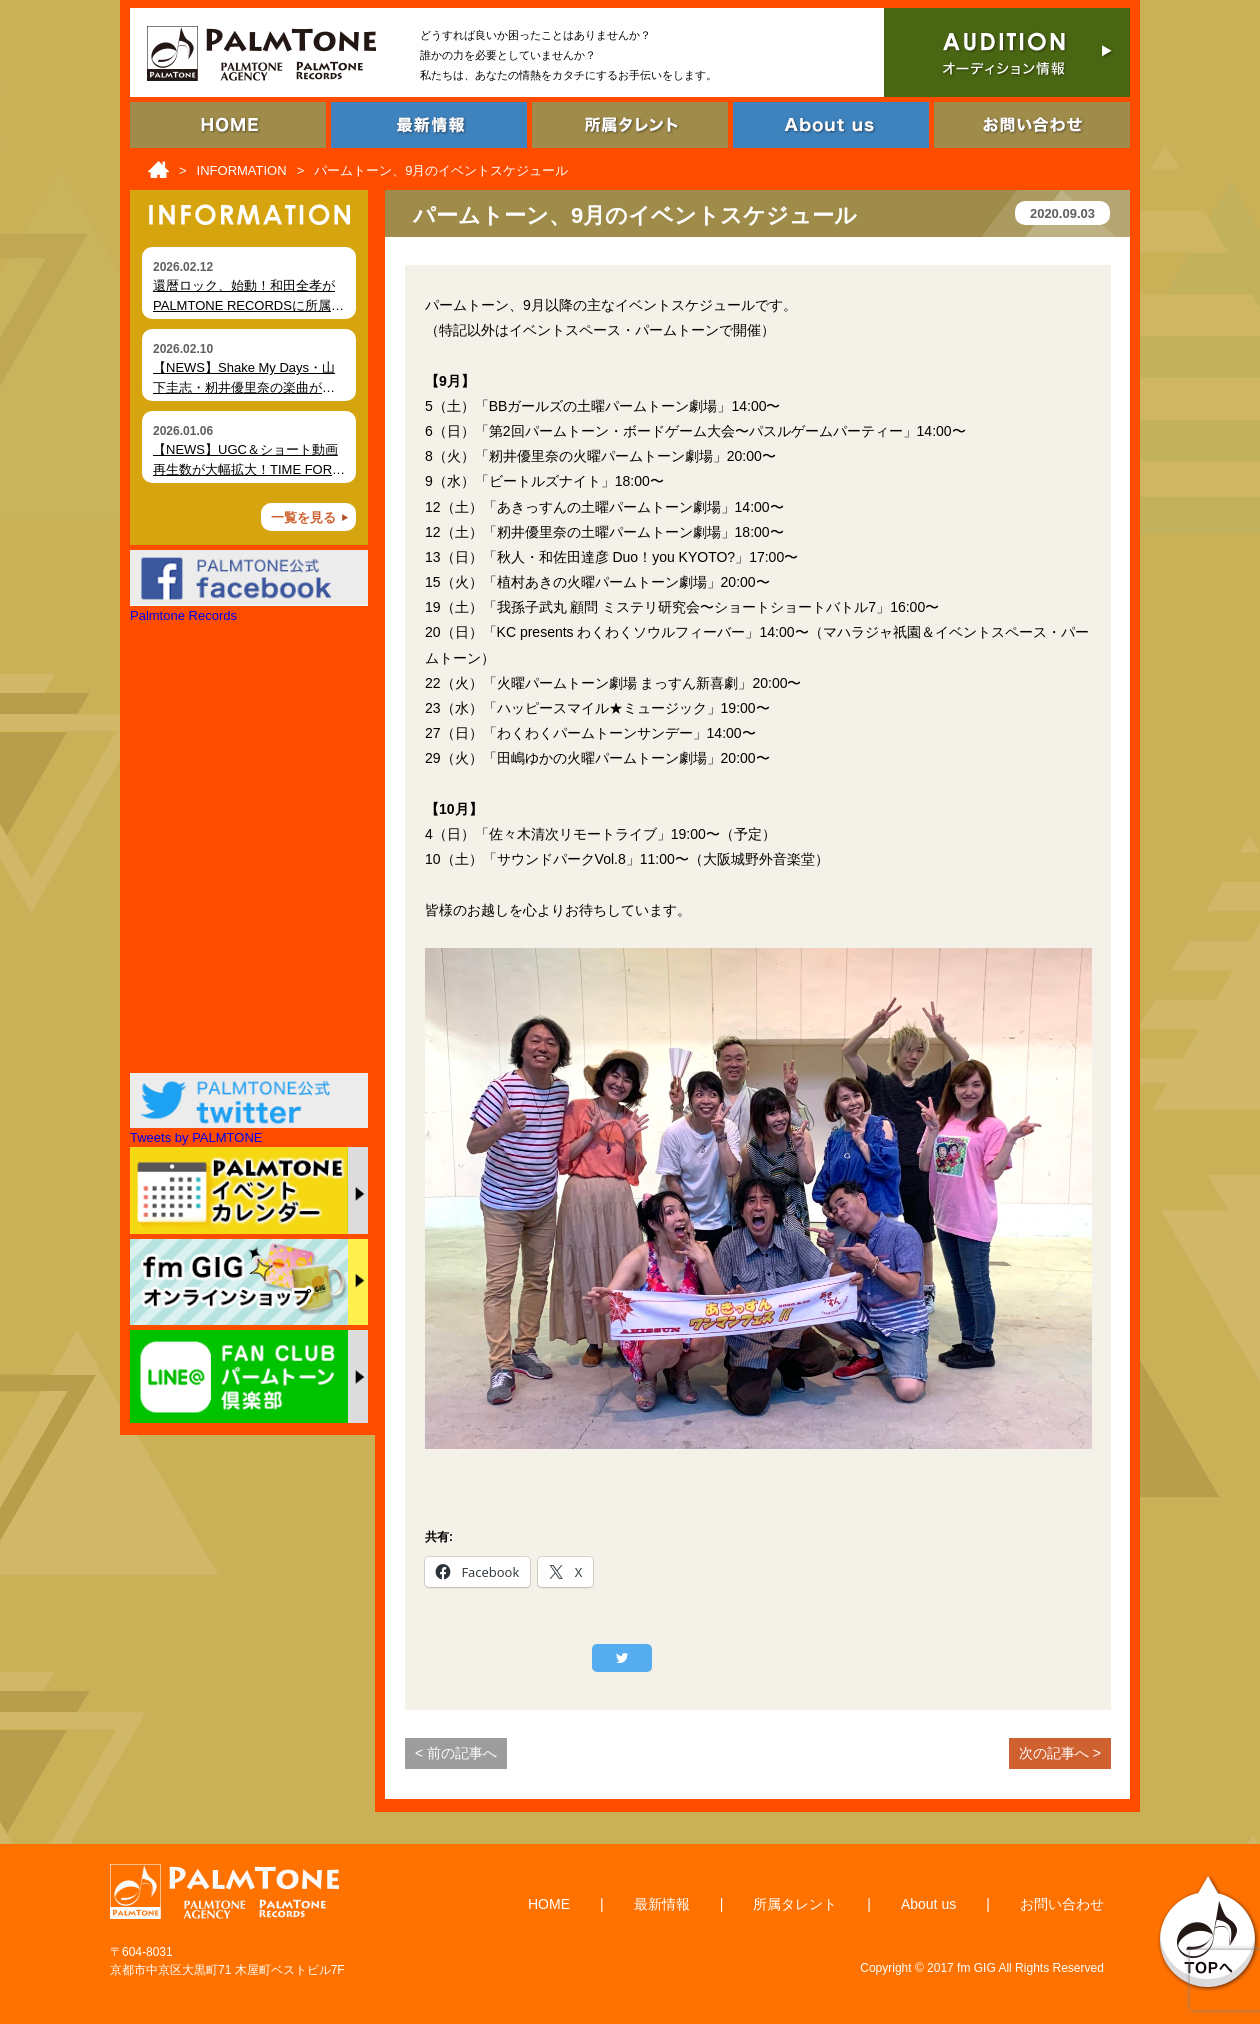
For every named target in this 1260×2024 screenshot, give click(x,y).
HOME (549, 1904)
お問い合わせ (1062, 1904)
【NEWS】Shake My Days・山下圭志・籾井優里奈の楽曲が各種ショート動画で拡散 (244, 387)
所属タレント (795, 1904)
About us (928, 1904)
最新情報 (662, 1904)
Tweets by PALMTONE (196, 1137)
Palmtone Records (183, 615)
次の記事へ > (1060, 1753)
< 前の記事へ (456, 1753)
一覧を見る (303, 517)
